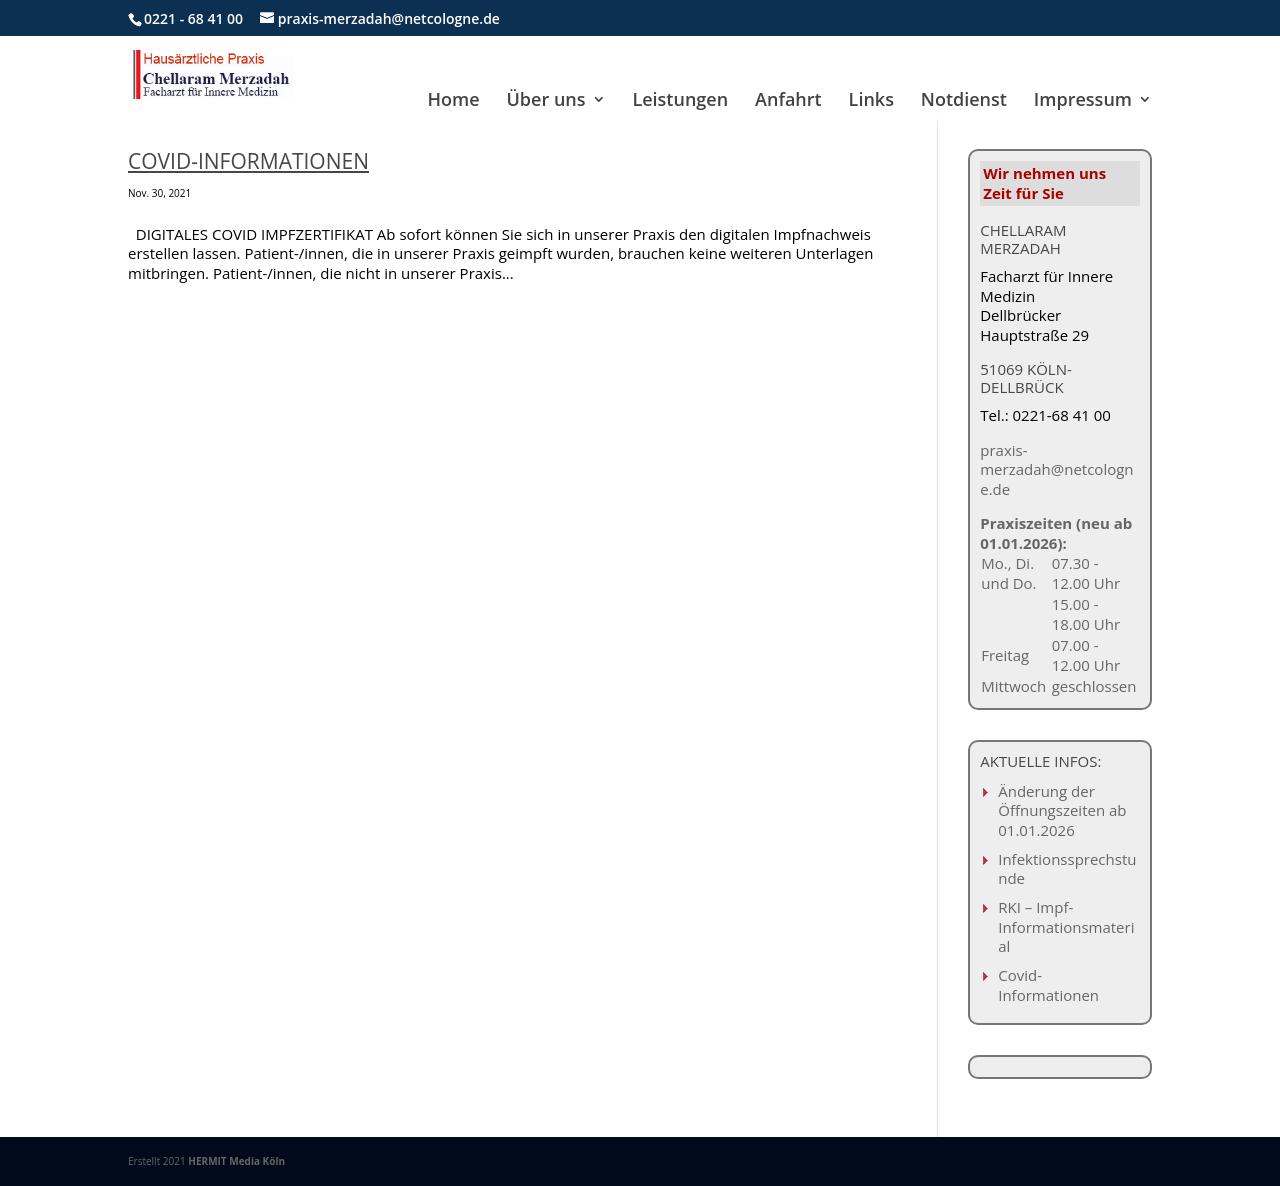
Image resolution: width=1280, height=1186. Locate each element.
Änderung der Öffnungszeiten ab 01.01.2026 (1062, 810)
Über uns (546, 101)
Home (454, 101)
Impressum (1083, 101)
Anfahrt (788, 101)
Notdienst (964, 101)
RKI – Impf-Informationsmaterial (1066, 926)
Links (871, 101)
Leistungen (680, 101)
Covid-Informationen (248, 161)
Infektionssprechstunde (1067, 869)
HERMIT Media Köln (236, 1161)
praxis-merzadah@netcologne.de (1056, 469)
